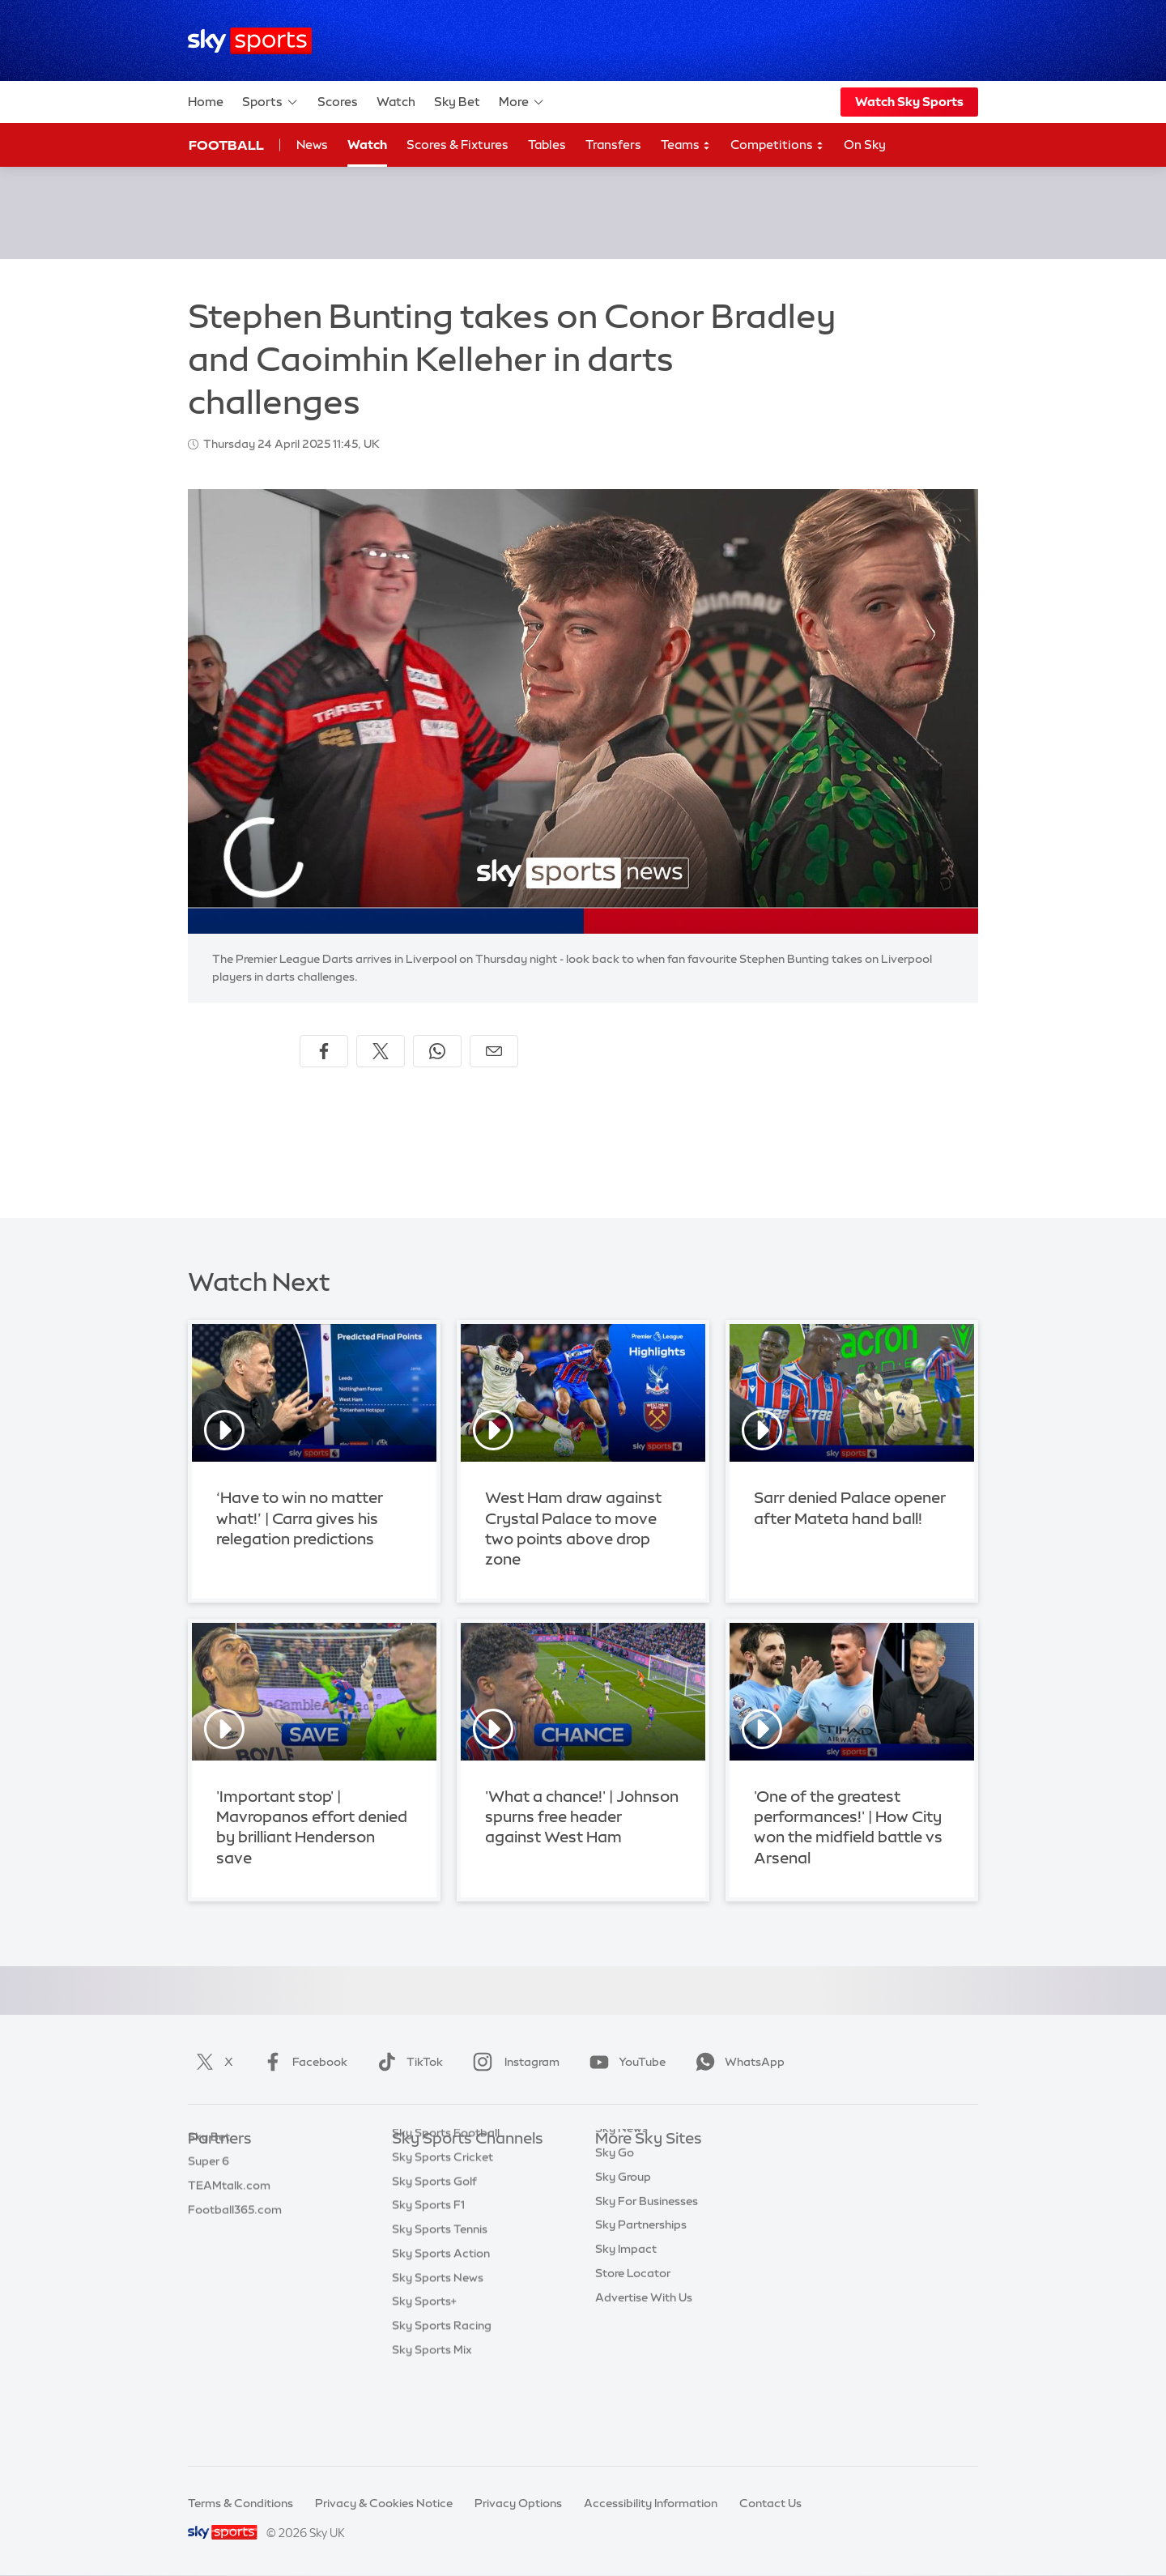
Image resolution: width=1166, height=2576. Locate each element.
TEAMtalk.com (229, 2211)
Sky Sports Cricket (442, 2236)
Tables (547, 144)
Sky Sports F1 (428, 2283)
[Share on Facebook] (324, 1051)
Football (226, 144)
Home (205, 102)
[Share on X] (380, 1051)
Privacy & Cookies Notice (384, 2503)
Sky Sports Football (446, 2211)
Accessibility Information (650, 2503)
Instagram (513, 2061)
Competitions (777, 145)
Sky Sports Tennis (439, 2308)
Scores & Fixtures (457, 144)
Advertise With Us (643, 2356)
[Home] (250, 41)
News (312, 144)
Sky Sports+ (424, 2380)
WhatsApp (737, 2061)
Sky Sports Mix (432, 2428)
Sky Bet (457, 102)
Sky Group (623, 2236)
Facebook (302, 2061)
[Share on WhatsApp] (437, 1051)
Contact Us (770, 2503)
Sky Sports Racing (442, 2404)
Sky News (621, 2187)
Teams (686, 145)
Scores (337, 102)
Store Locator (632, 2332)
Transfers (613, 144)
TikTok (407, 2061)
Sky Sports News (437, 2356)
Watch (396, 102)
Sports (270, 102)
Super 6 (208, 2187)
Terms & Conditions (240, 2503)
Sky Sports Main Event (452, 2163)
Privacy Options (518, 2503)
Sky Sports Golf (434, 2260)
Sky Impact (626, 2308)
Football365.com (235, 2236)
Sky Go (614, 2211)
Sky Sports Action (441, 2332)
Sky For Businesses (646, 2260)
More (522, 102)
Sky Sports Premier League (465, 2187)
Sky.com (619, 2163)
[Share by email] (494, 1051)
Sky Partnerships (641, 2283)
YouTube (624, 2061)
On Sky (865, 144)
